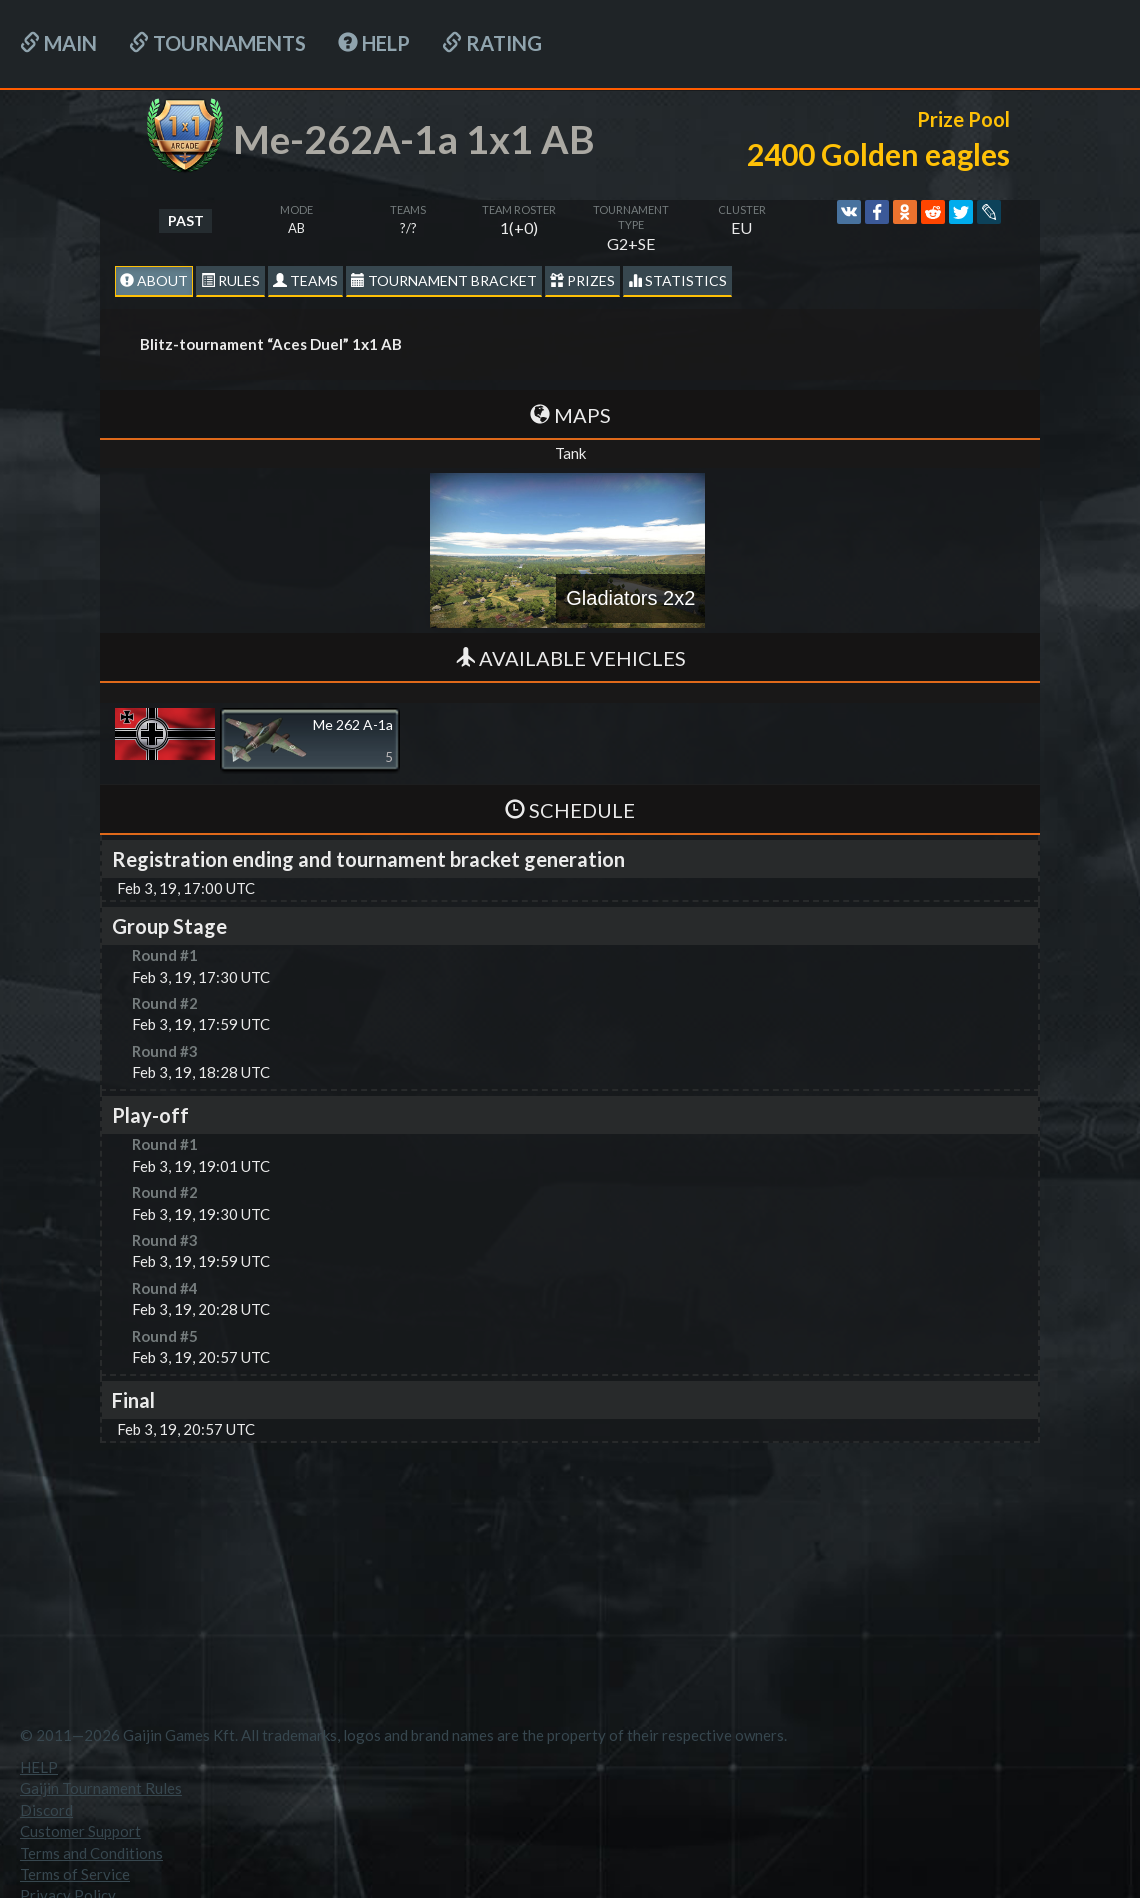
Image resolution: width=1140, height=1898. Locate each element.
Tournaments (217, 43)
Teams (305, 280)
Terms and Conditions (91, 1853)
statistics (677, 280)
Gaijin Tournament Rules (101, 1788)
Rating (492, 43)
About (154, 280)
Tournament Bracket (444, 280)
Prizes (582, 280)
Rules (230, 280)
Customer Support (80, 1831)
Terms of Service (75, 1874)
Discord (46, 1810)
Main (58, 43)
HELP (374, 43)
